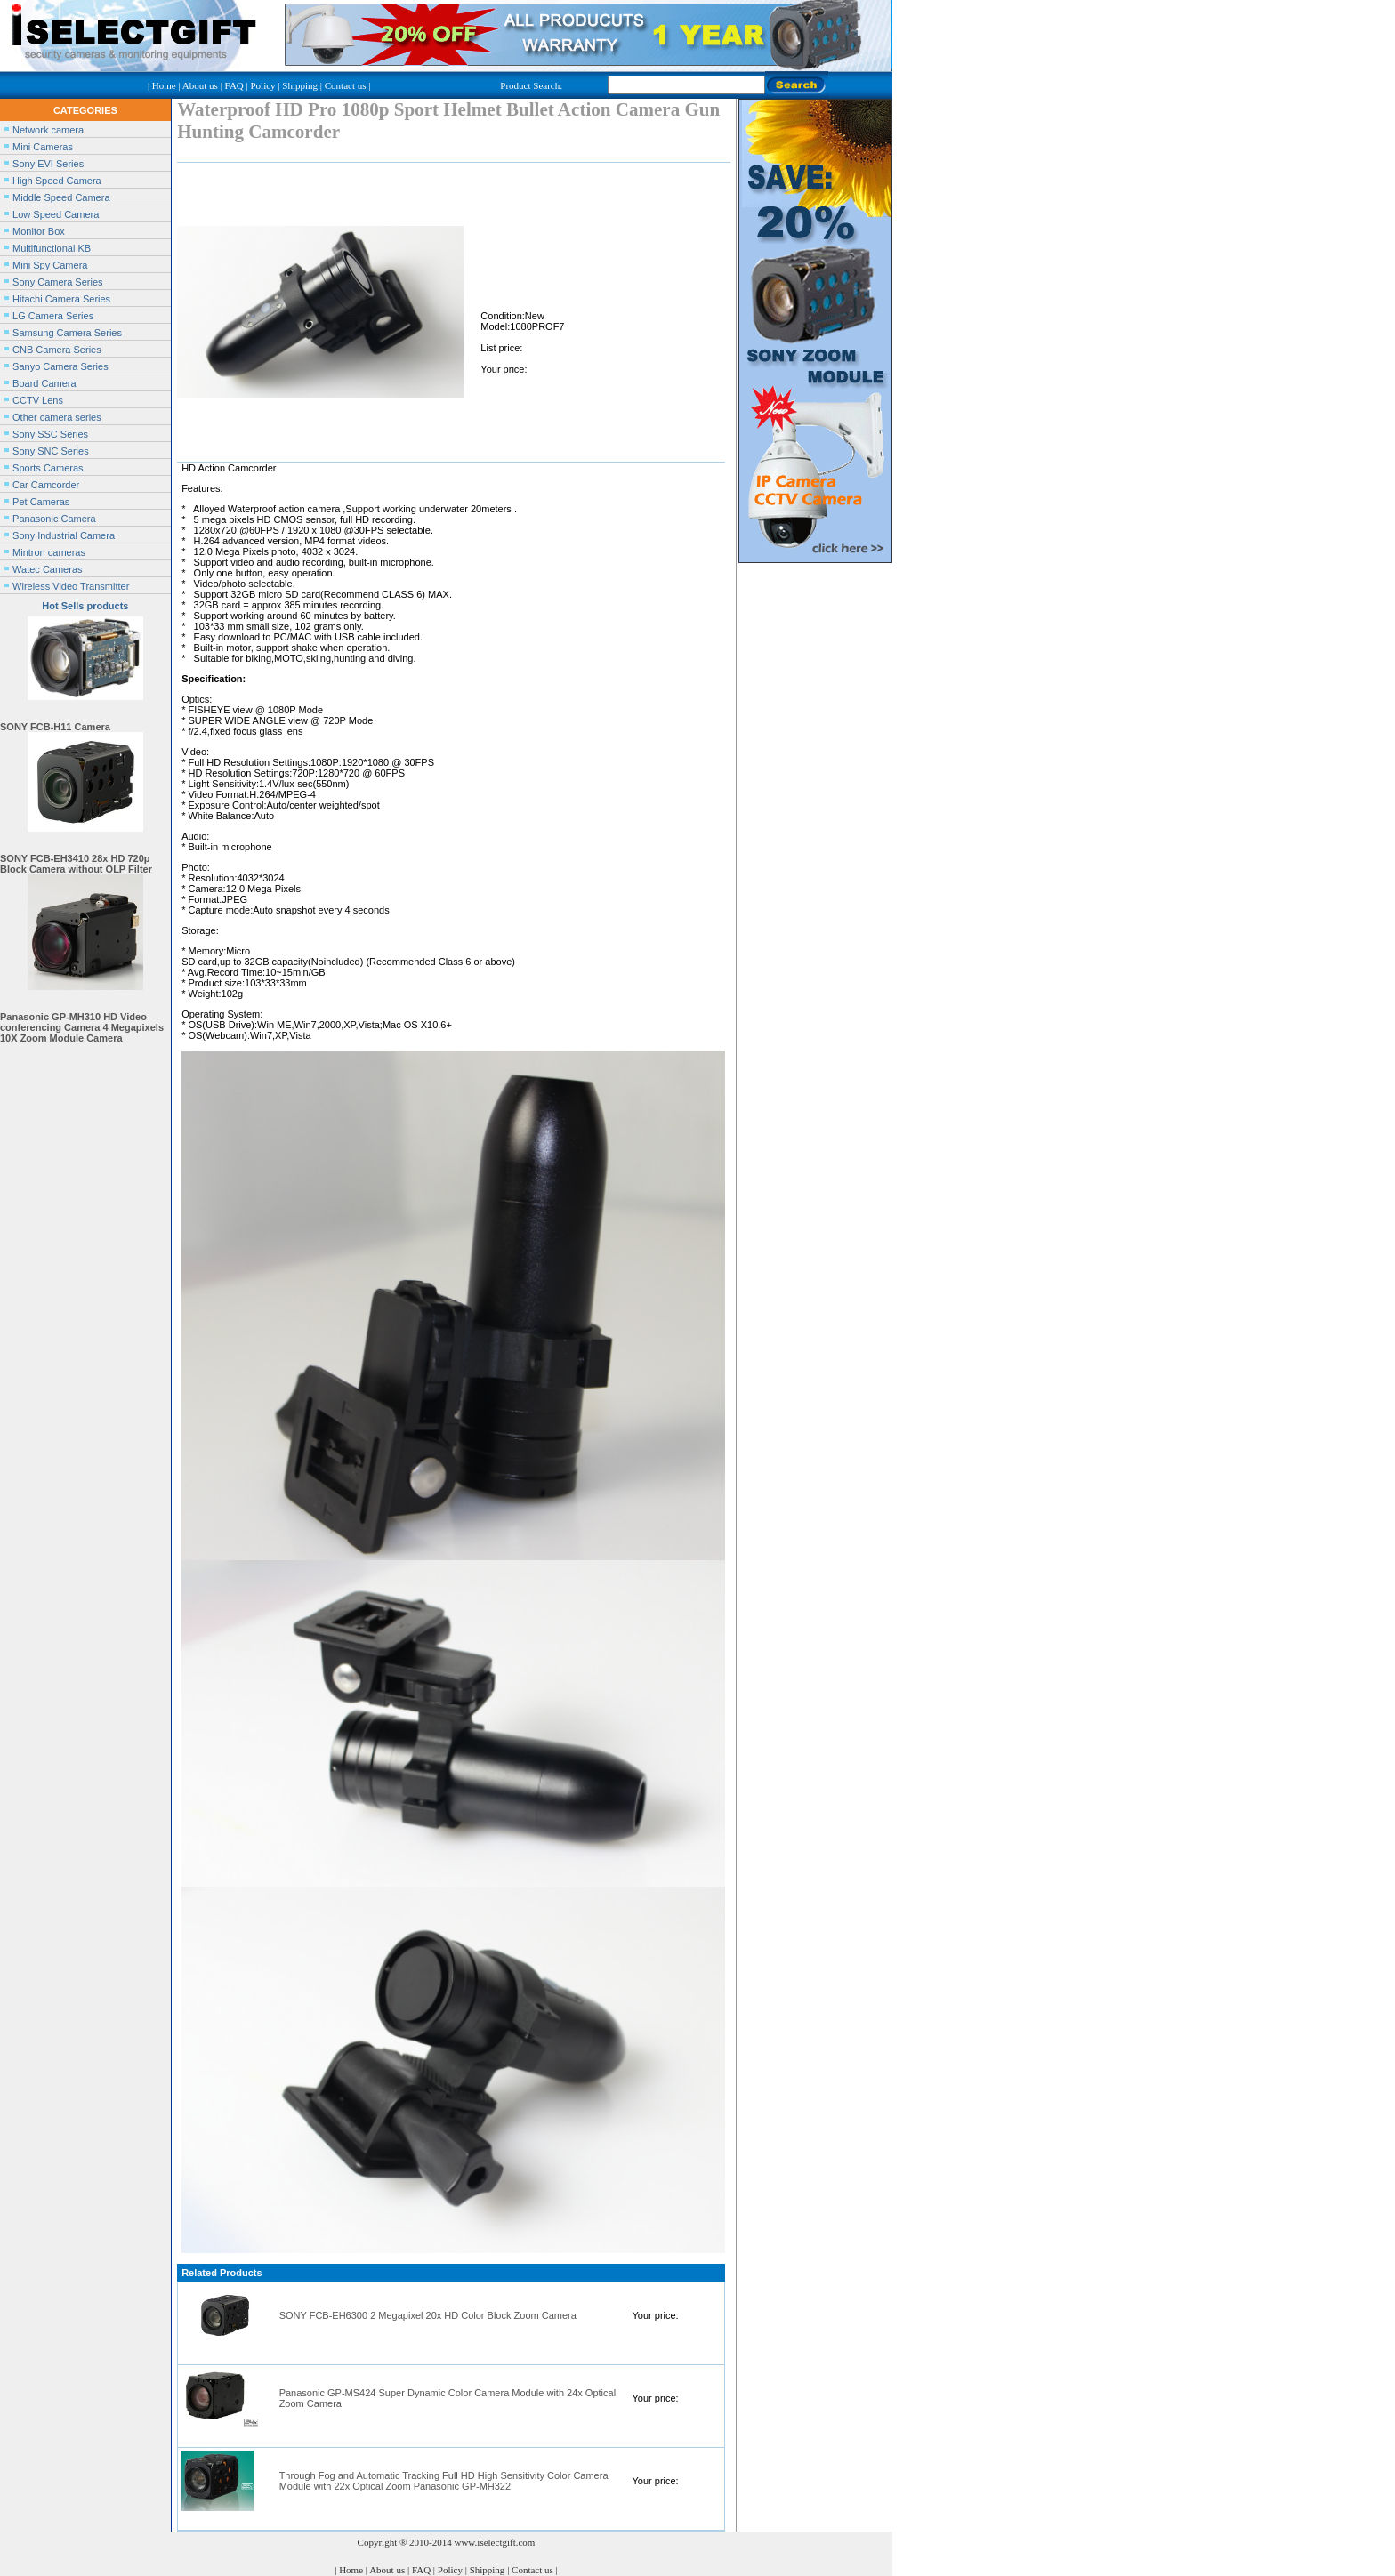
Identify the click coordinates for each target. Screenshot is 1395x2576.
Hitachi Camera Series (61, 299)
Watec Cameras (47, 569)
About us (200, 85)
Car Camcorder (45, 484)
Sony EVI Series (48, 163)
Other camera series (56, 417)
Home (164, 85)
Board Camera (44, 383)
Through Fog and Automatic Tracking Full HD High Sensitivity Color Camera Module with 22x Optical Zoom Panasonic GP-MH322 (444, 2480)
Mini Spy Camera (49, 265)
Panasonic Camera (54, 518)
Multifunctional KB (51, 248)
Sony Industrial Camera (63, 535)
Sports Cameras (47, 468)
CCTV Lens (37, 400)
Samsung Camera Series (67, 332)
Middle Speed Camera (60, 197)
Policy (262, 85)
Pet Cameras (40, 501)
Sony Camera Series (57, 282)
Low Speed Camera (55, 214)
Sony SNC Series (50, 451)
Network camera (48, 130)
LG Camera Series (52, 315)
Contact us (346, 85)
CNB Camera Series (56, 349)
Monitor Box (38, 231)
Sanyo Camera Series (60, 366)
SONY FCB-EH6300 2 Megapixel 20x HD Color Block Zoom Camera (428, 2315)
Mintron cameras (48, 552)
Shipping (300, 85)
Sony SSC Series (50, 434)
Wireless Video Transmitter (70, 586)
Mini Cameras (42, 146)
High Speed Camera (56, 180)
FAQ (234, 85)
